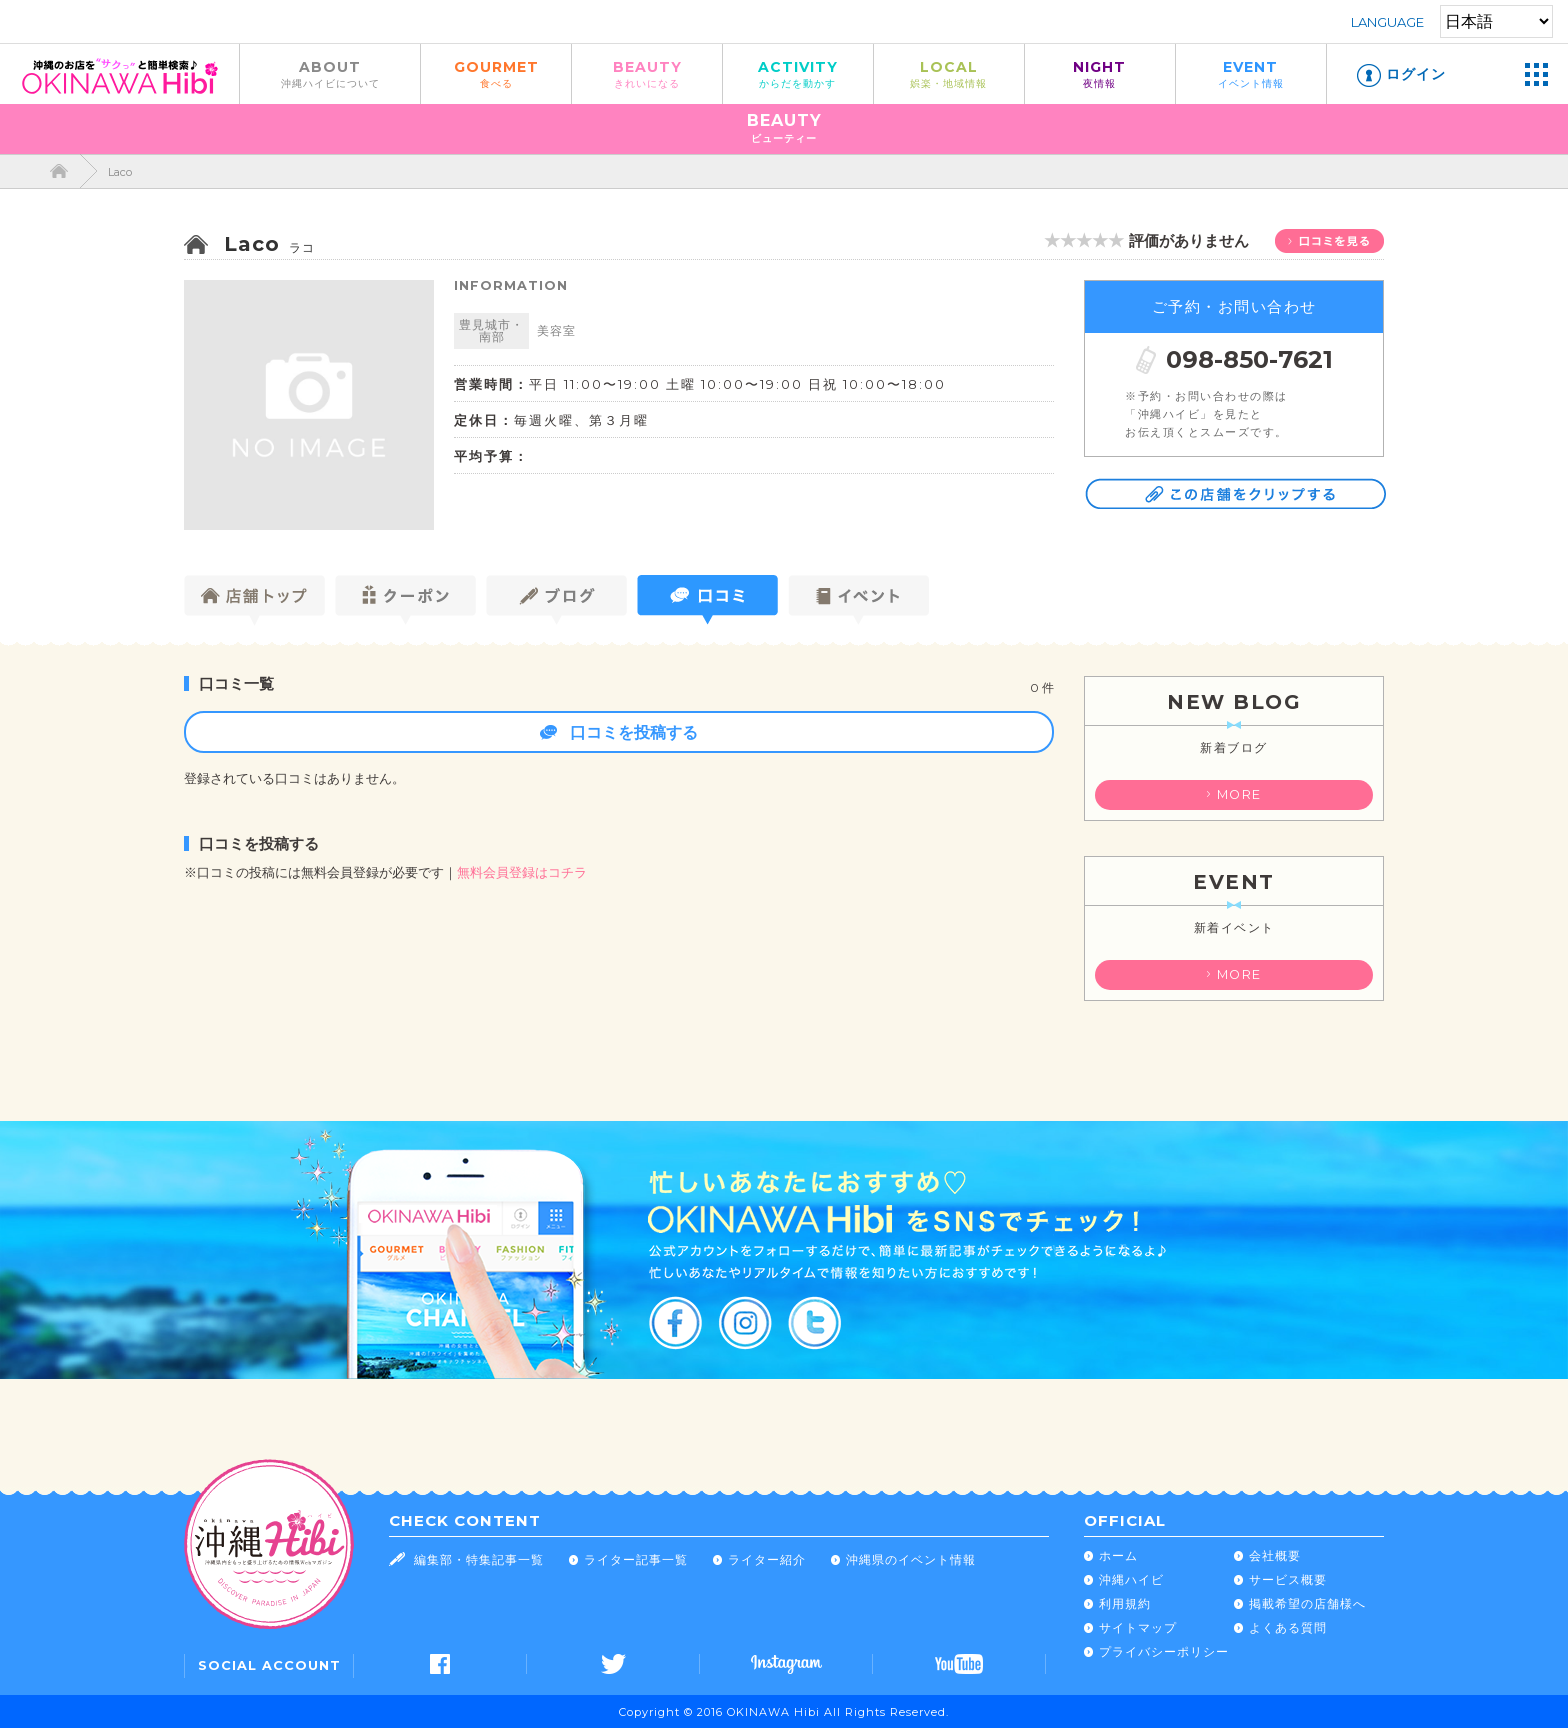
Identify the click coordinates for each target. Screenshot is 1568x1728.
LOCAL (949, 73)
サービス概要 (1288, 1579)
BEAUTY (647, 73)
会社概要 (1275, 1555)
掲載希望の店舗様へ (1307, 1603)
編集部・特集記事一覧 (479, 1559)
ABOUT (330, 73)
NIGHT (1100, 73)
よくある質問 (1288, 1627)
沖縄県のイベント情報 (911, 1559)
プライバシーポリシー (1164, 1651)
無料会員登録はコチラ (522, 872)
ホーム (1118, 1555)
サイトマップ (1138, 1627)
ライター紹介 (767, 1559)
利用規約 (1125, 1603)
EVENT (1251, 73)
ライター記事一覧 (636, 1559)
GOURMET (496, 73)
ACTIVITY (798, 73)
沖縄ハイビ (1131, 1579)
